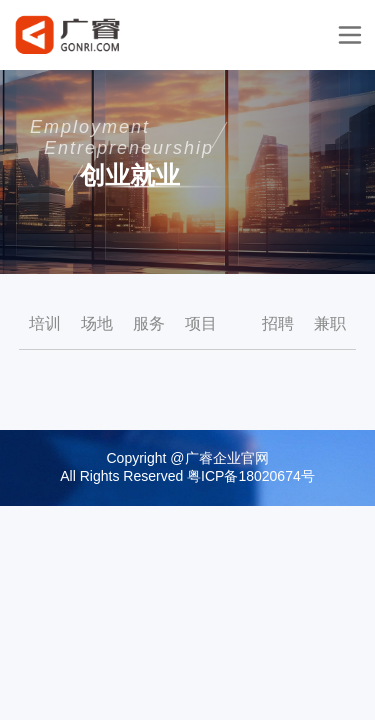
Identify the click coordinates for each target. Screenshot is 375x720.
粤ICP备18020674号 (251, 476)
